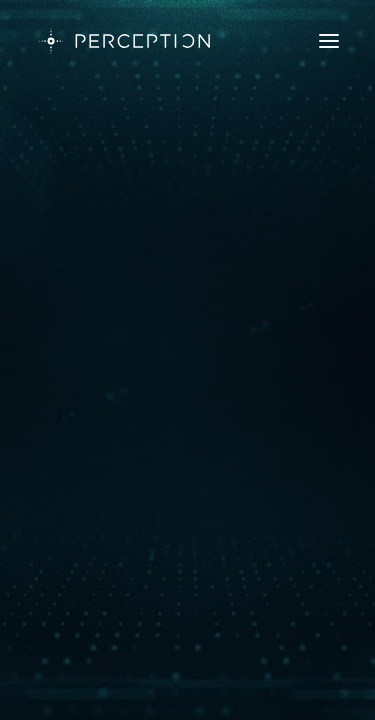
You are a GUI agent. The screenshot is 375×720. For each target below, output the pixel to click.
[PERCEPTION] (124, 41)
